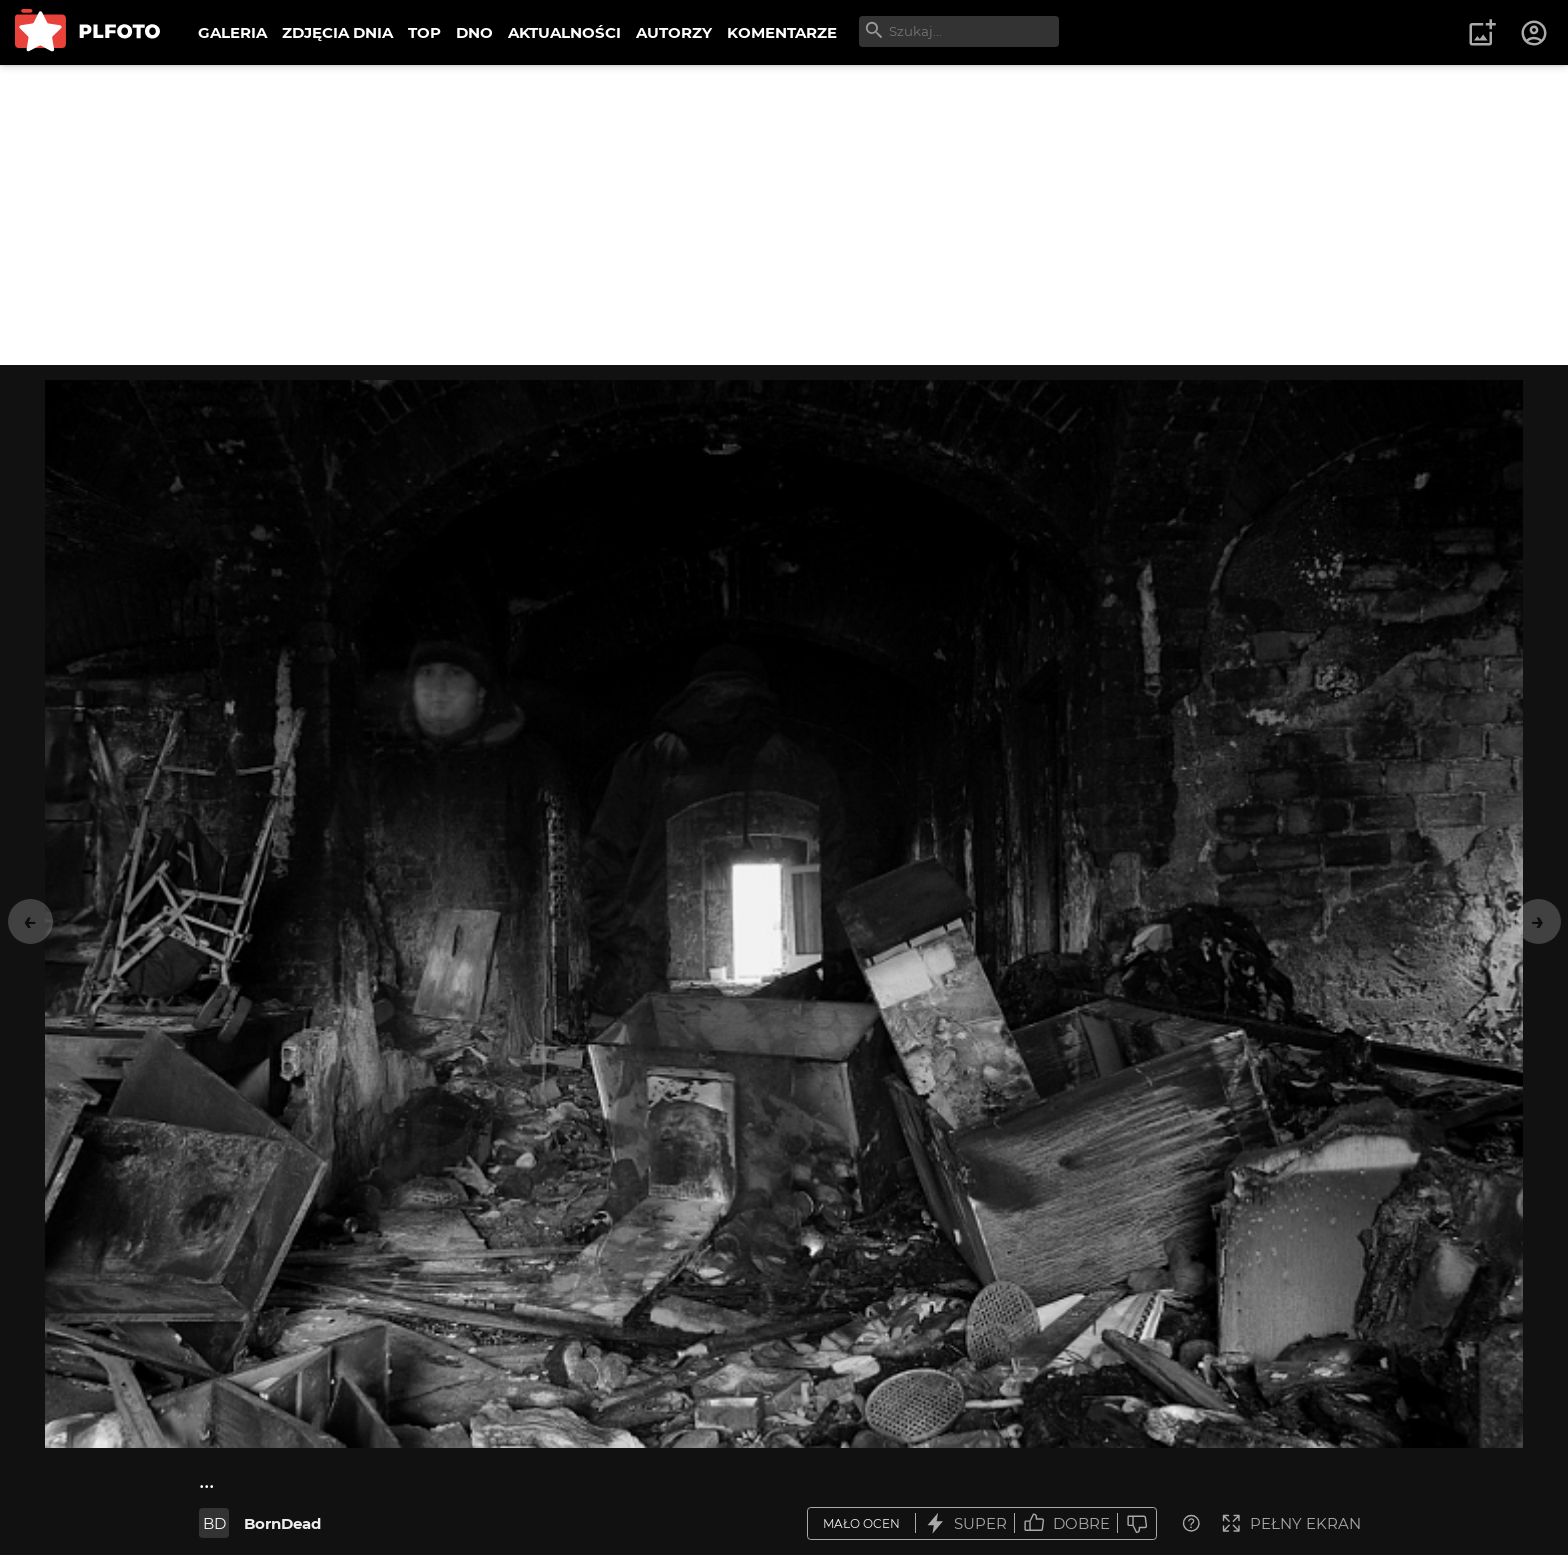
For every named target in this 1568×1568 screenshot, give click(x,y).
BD (214, 1523)
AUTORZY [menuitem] (674, 32)
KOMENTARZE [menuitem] (782, 32)
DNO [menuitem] (474, 32)
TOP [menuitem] (424, 32)
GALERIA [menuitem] (232, 32)
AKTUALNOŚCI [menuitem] (564, 32)
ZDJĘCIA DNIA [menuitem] (337, 32)
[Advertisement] (784, 215)
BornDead (282, 1523)
